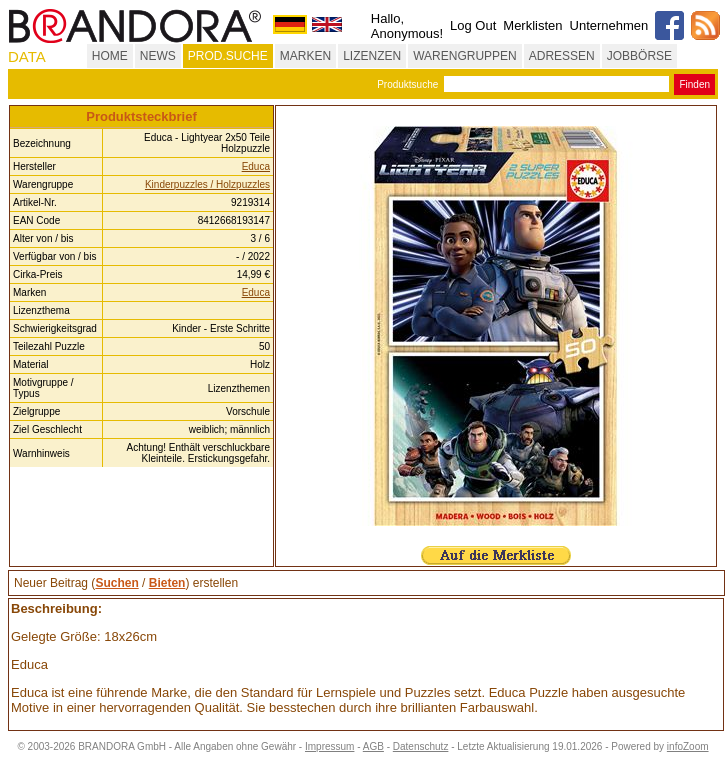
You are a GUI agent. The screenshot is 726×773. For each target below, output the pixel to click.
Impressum (329, 746)
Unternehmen (609, 25)
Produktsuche (407, 84)
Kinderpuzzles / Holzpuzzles (207, 184)
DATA (27, 56)
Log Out (473, 25)
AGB (373, 746)
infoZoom (688, 746)
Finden (694, 84)
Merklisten (532, 25)
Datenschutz (421, 746)
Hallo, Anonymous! (407, 26)
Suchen (116, 583)
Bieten (167, 583)
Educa (256, 166)
